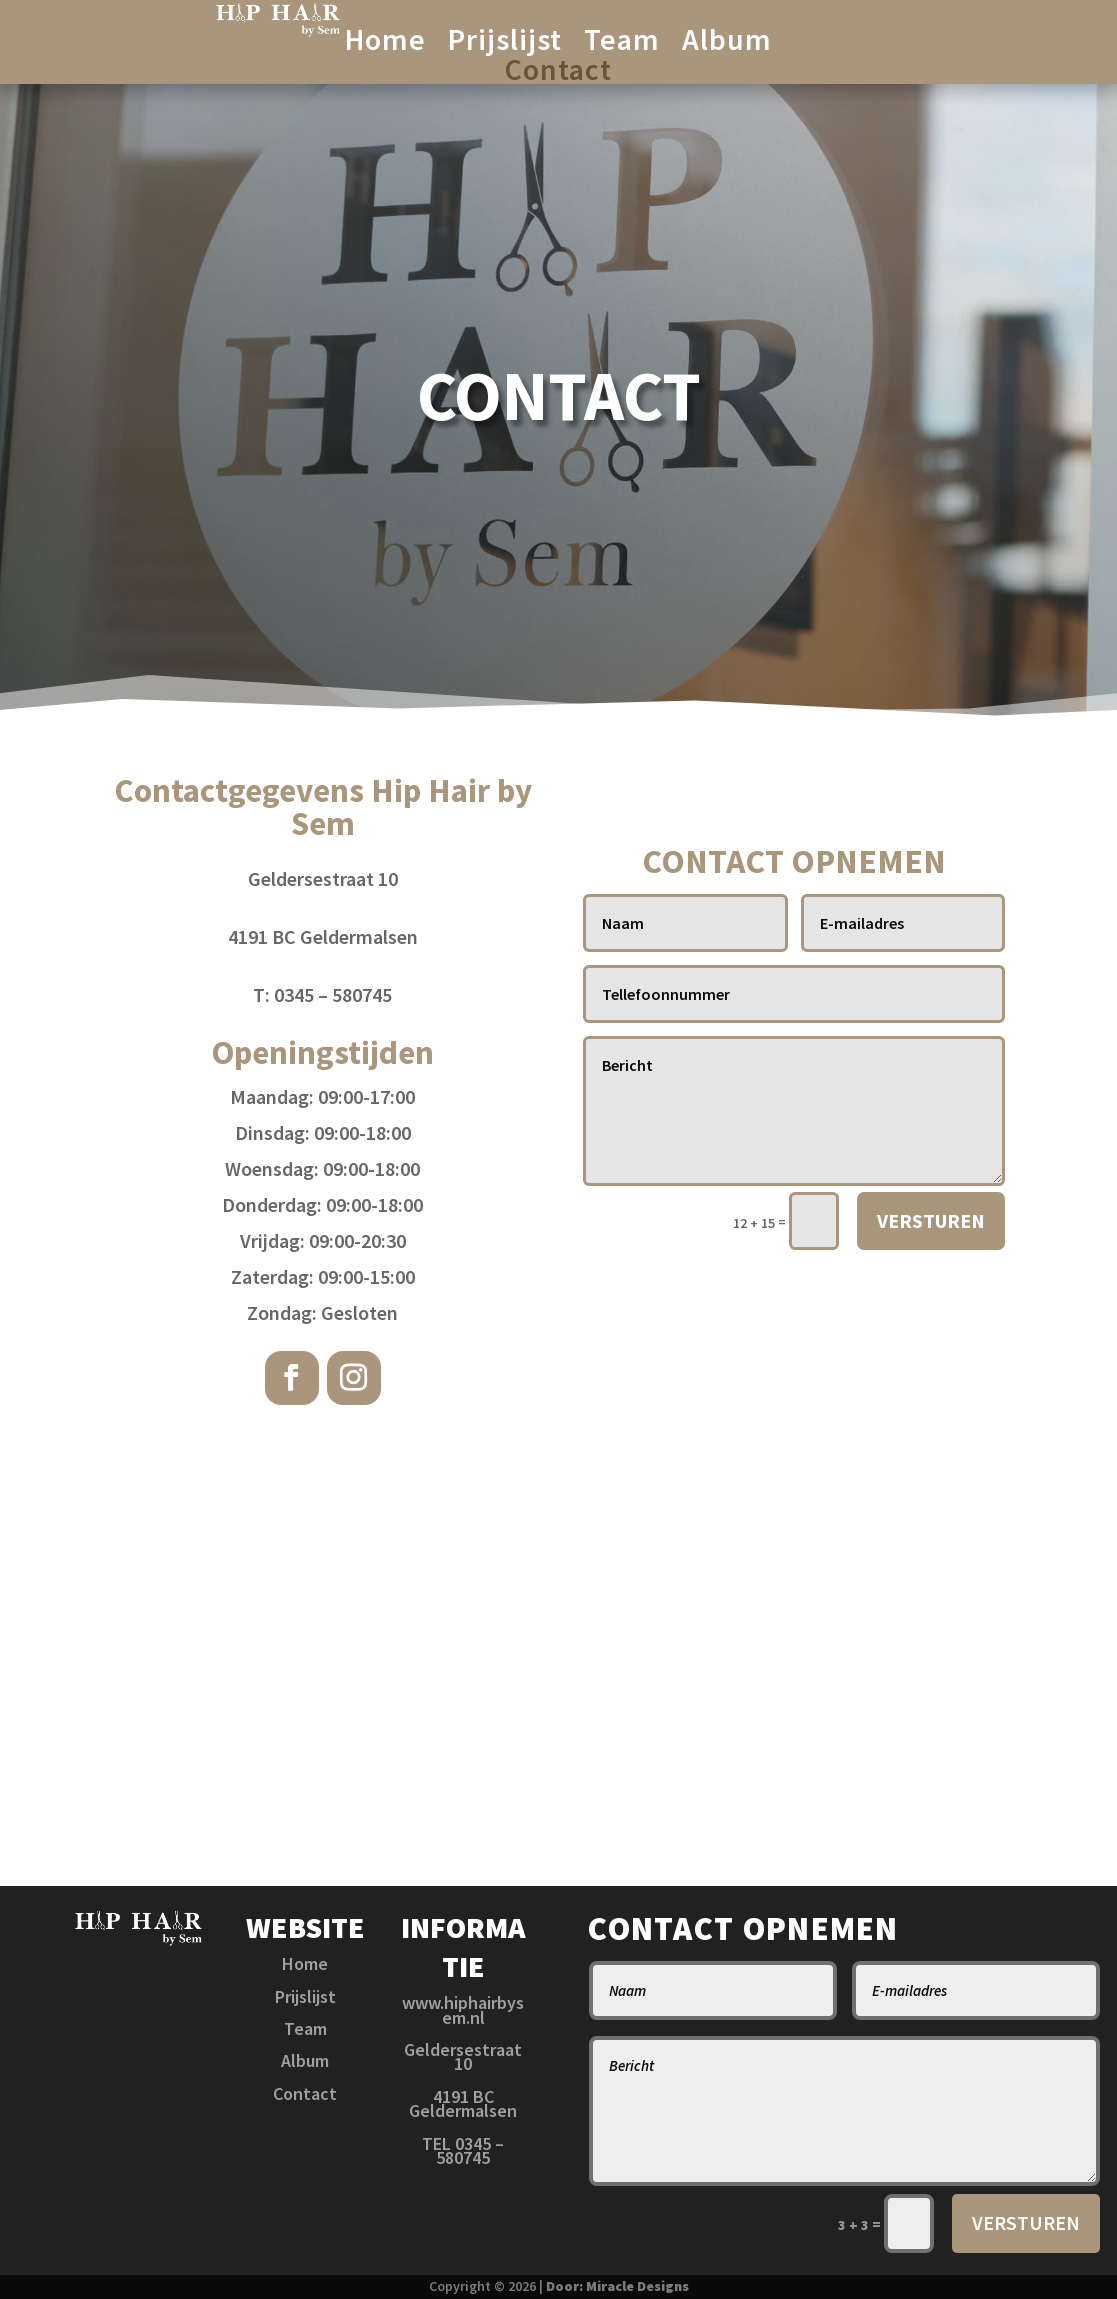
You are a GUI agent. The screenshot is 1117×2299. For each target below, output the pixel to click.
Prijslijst (505, 43)
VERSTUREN (931, 1220)
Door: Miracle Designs (617, 2286)
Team (622, 43)
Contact (558, 73)
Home (385, 43)
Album (727, 43)
